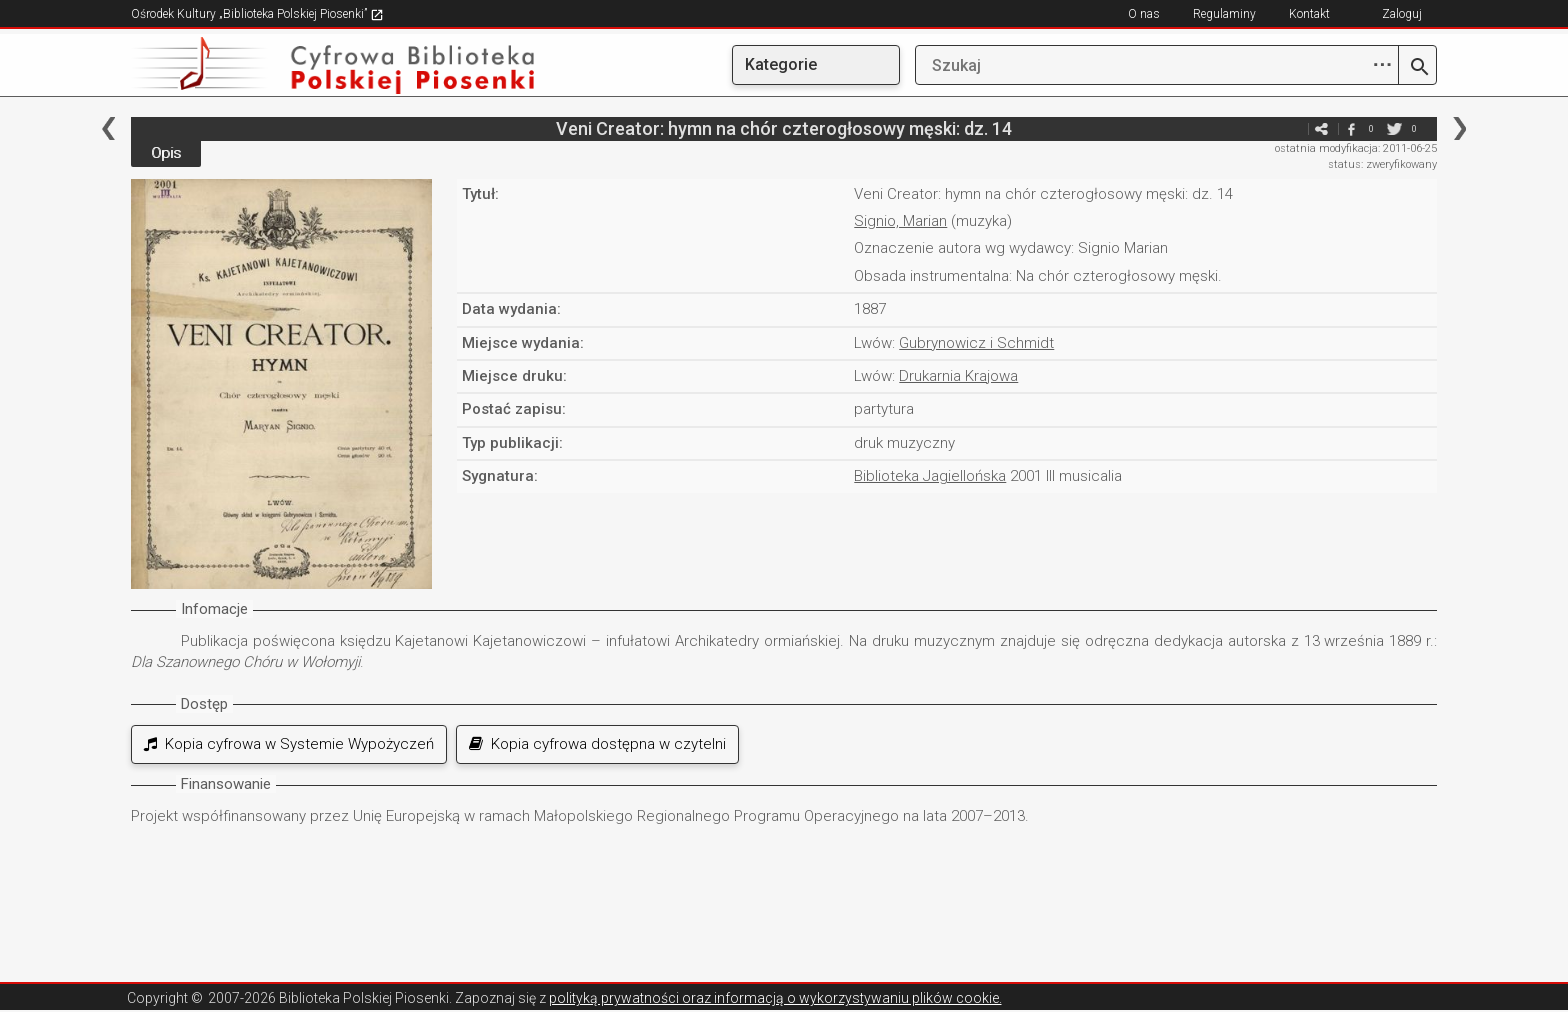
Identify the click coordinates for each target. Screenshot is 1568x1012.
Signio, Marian (900, 221)
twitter (1394, 128)
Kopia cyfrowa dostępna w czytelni (597, 744)
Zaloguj (1402, 14)
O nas (1144, 14)
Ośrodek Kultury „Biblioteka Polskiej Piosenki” (257, 14)
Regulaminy (1224, 14)
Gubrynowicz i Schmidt (976, 343)
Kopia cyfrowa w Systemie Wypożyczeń (289, 744)
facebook (1351, 128)
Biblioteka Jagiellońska (930, 476)
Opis (166, 153)
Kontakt (1309, 14)
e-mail (1291, 128)
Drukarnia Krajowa (958, 376)
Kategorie (781, 64)
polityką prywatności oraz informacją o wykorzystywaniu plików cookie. (775, 998)
